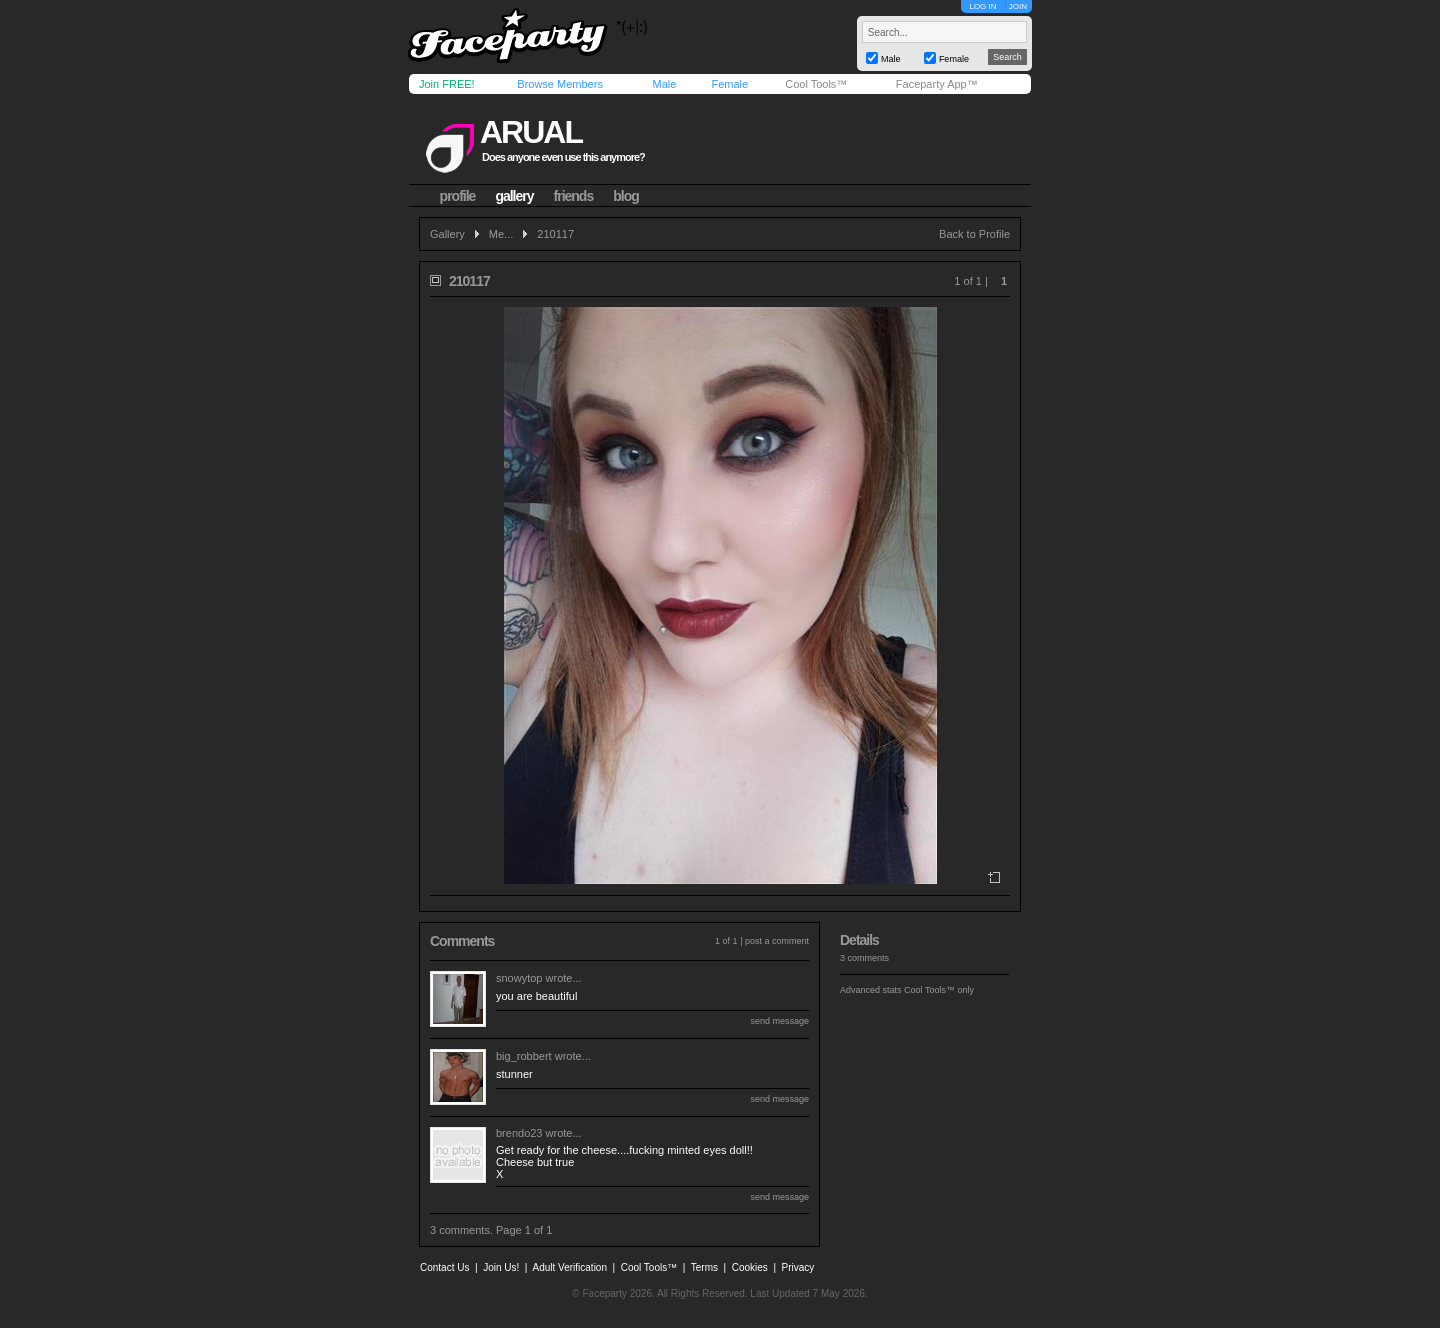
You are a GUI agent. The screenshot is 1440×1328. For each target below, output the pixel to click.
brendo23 (519, 1133)
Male (664, 84)
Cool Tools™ (816, 84)
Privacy (798, 1267)
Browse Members (560, 84)
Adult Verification (569, 1267)
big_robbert (524, 1056)
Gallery (447, 234)
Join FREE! (447, 84)
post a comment (777, 941)
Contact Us (444, 1267)
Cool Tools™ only (939, 990)
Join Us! (501, 1267)
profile (458, 196)
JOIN (1018, 6)
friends (574, 196)
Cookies (750, 1267)
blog (626, 196)
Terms (704, 1267)
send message (779, 1021)
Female (729, 84)
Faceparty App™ (937, 84)
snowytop (519, 978)
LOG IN (982, 6)
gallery (514, 196)
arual (531, 132)
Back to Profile (974, 234)
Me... (501, 234)
